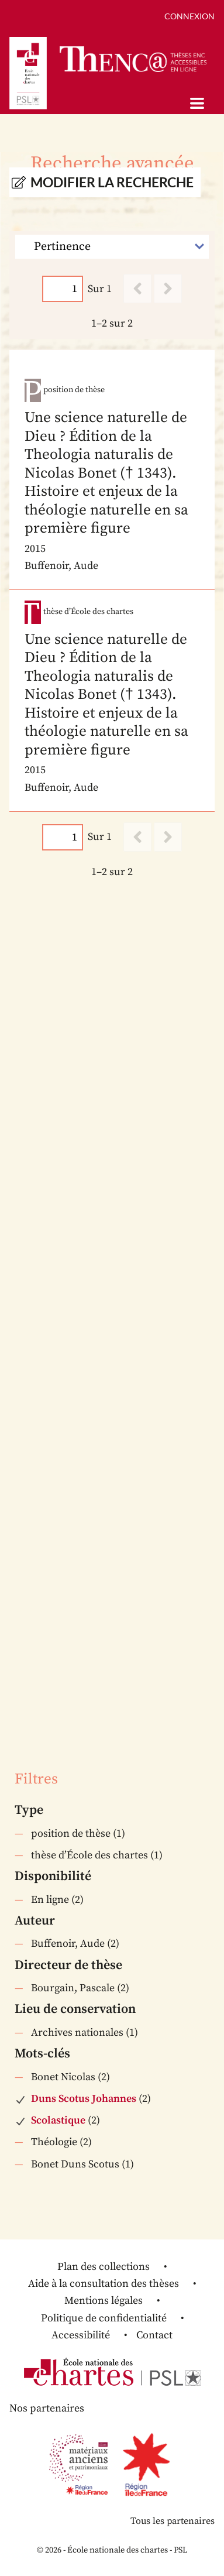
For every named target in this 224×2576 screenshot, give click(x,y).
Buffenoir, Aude (68, 1943)
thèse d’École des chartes (89, 1855)
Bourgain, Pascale (73, 1988)
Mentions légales (103, 2300)
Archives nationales (77, 2032)
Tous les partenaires (172, 2521)
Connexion (189, 16)
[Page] (62, 289)
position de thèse (71, 1833)
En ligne (50, 1899)
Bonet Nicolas (63, 2077)
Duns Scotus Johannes (83, 2098)
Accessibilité (80, 2335)
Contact (154, 2335)
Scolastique (58, 2120)
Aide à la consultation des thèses (103, 2283)
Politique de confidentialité (104, 2318)
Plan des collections (103, 2266)
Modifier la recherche (112, 182)
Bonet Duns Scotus (75, 2164)
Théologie (54, 2142)
